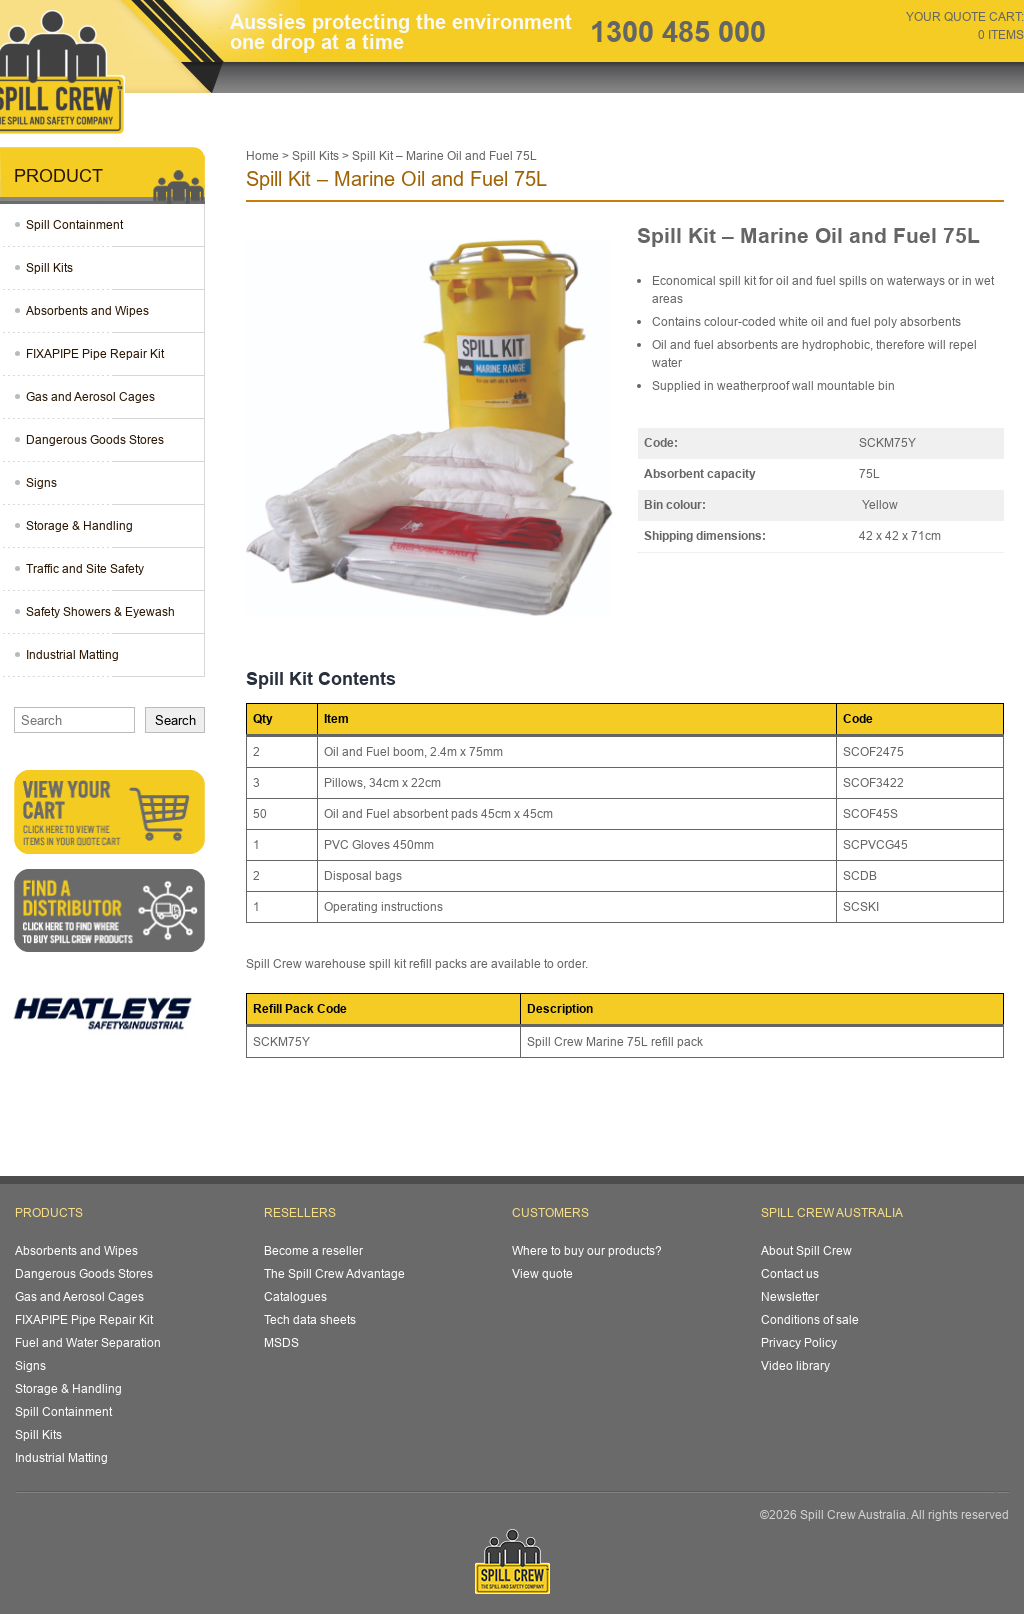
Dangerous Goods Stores (95, 439)
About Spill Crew (806, 1250)
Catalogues (295, 1296)
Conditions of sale (810, 1319)
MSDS (281, 1342)
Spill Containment (74, 224)
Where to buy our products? (587, 1250)
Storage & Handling (79, 525)
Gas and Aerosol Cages (90, 396)
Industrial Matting (72, 654)
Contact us (790, 1273)
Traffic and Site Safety (85, 568)
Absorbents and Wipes (87, 310)
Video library (795, 1365)
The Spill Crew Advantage (334, 1273)
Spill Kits (49, 267)
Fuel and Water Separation (88, 1342)
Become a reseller (313, 1250)
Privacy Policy (799, 1342)
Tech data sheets (310, 1319)
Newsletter (790, 1296)
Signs (41, 482)
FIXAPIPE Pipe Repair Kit (95, 353)
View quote (542, 1273)
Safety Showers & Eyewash (100, 611)
